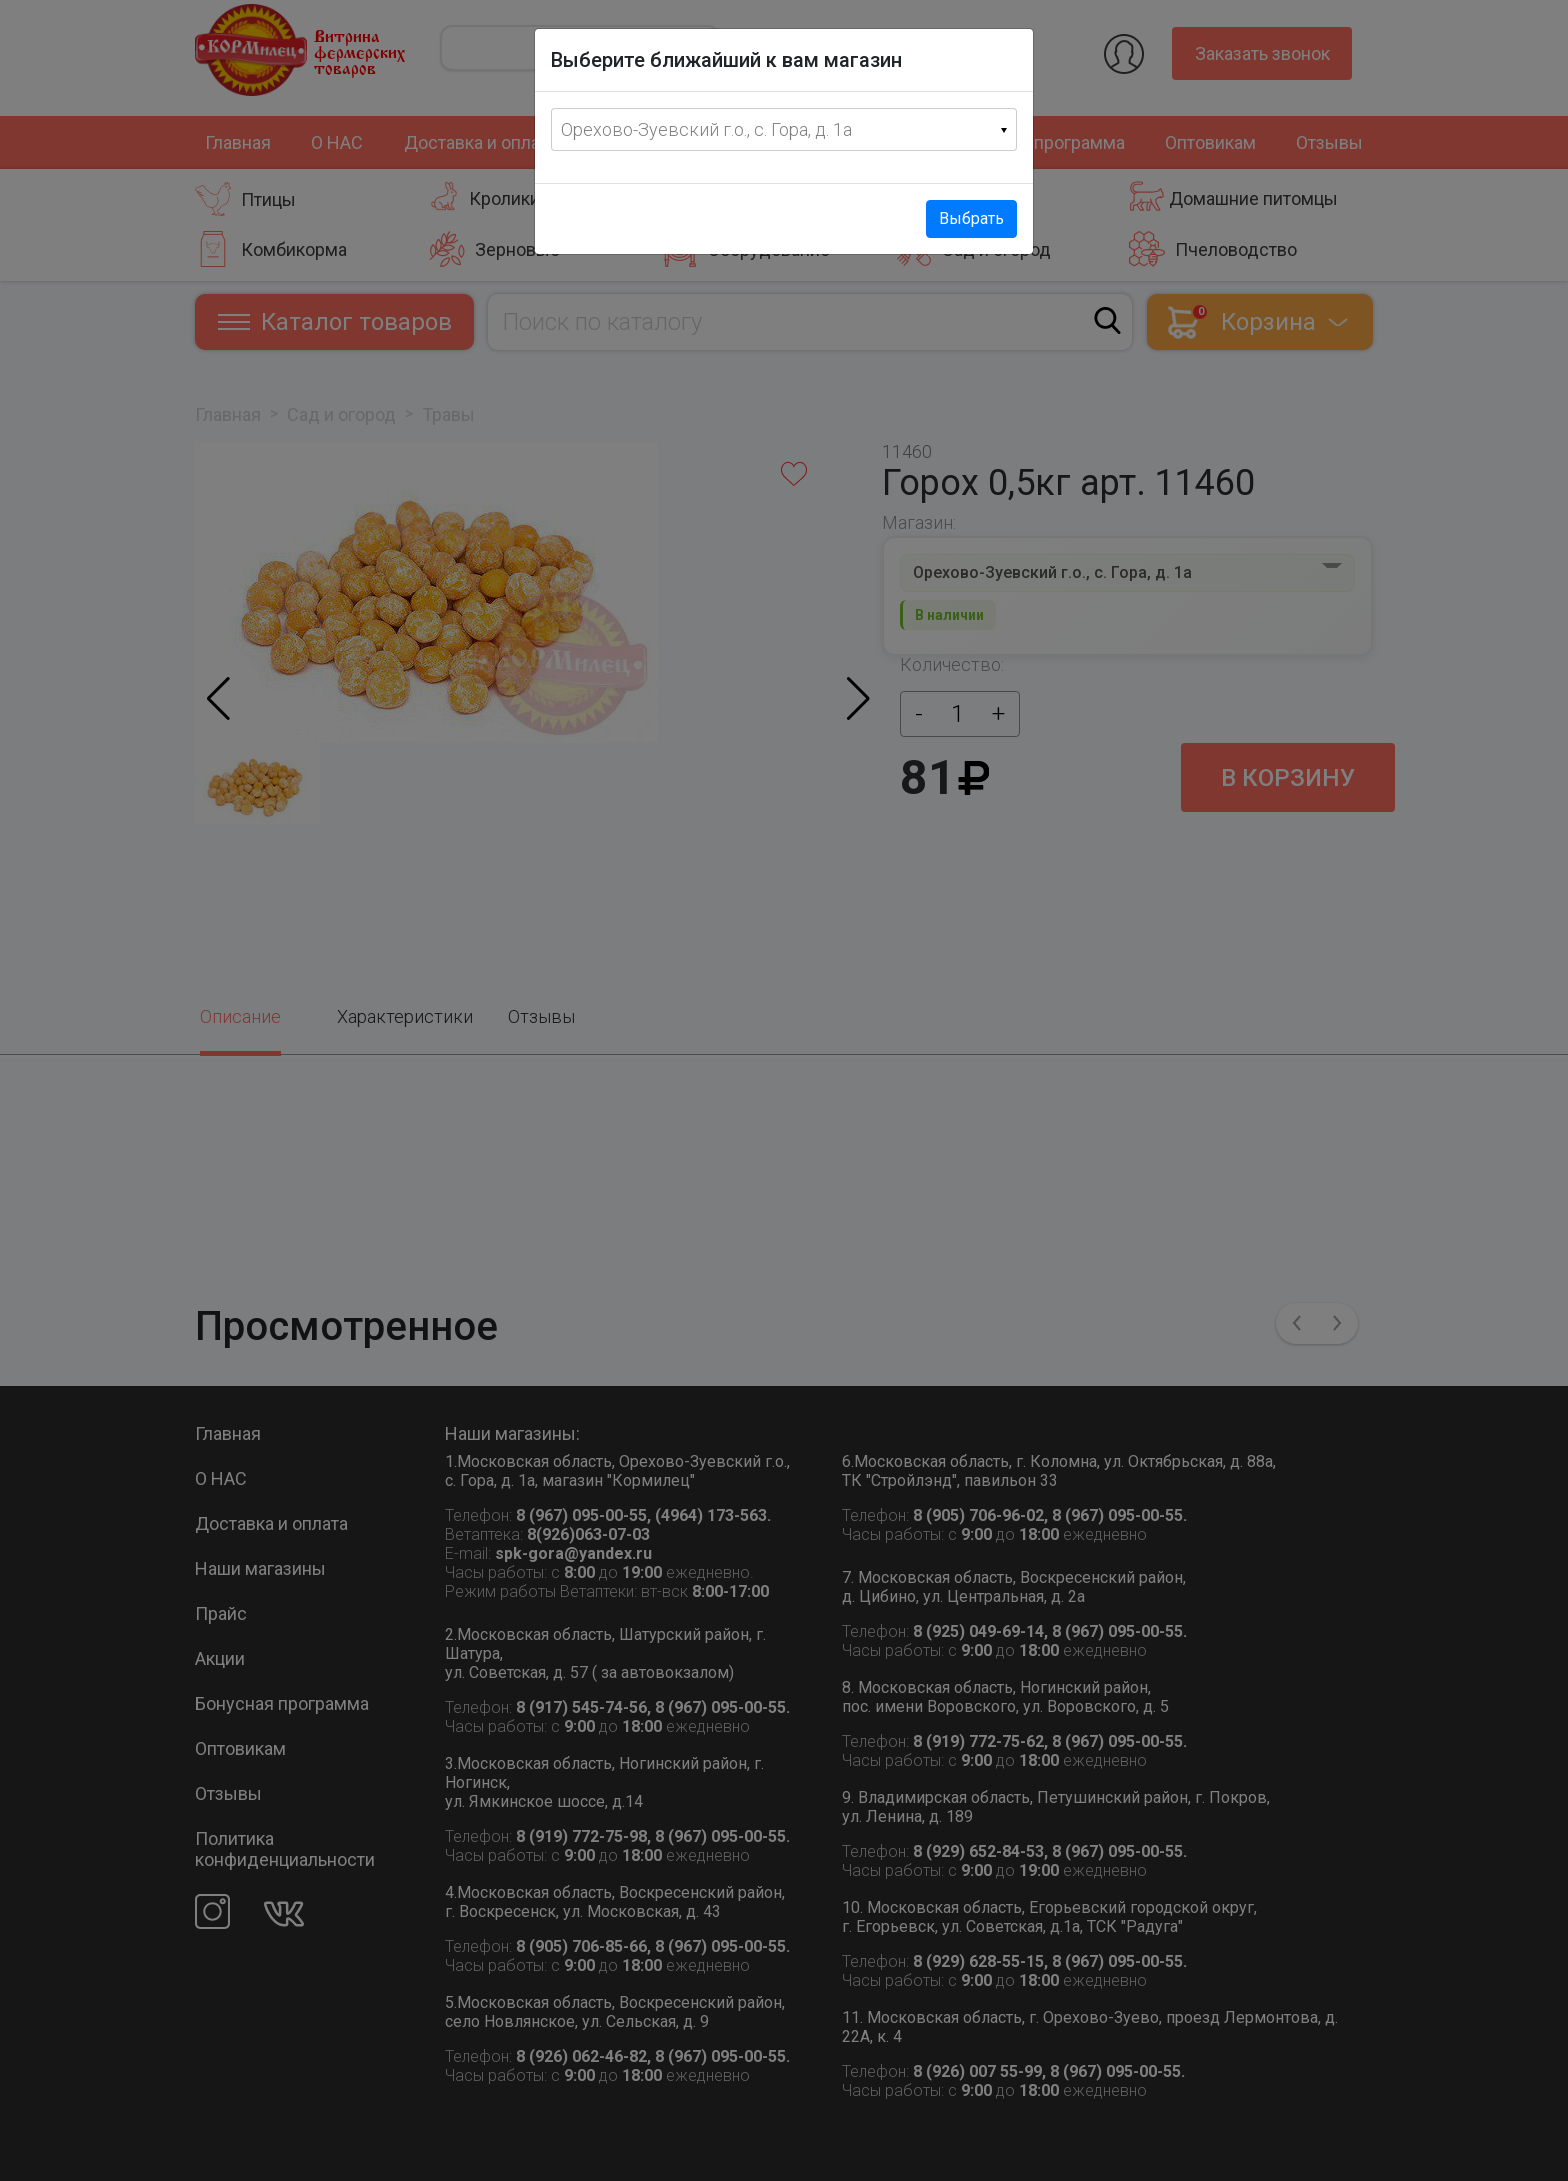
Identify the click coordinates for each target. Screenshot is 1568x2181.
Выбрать (971, 218)
